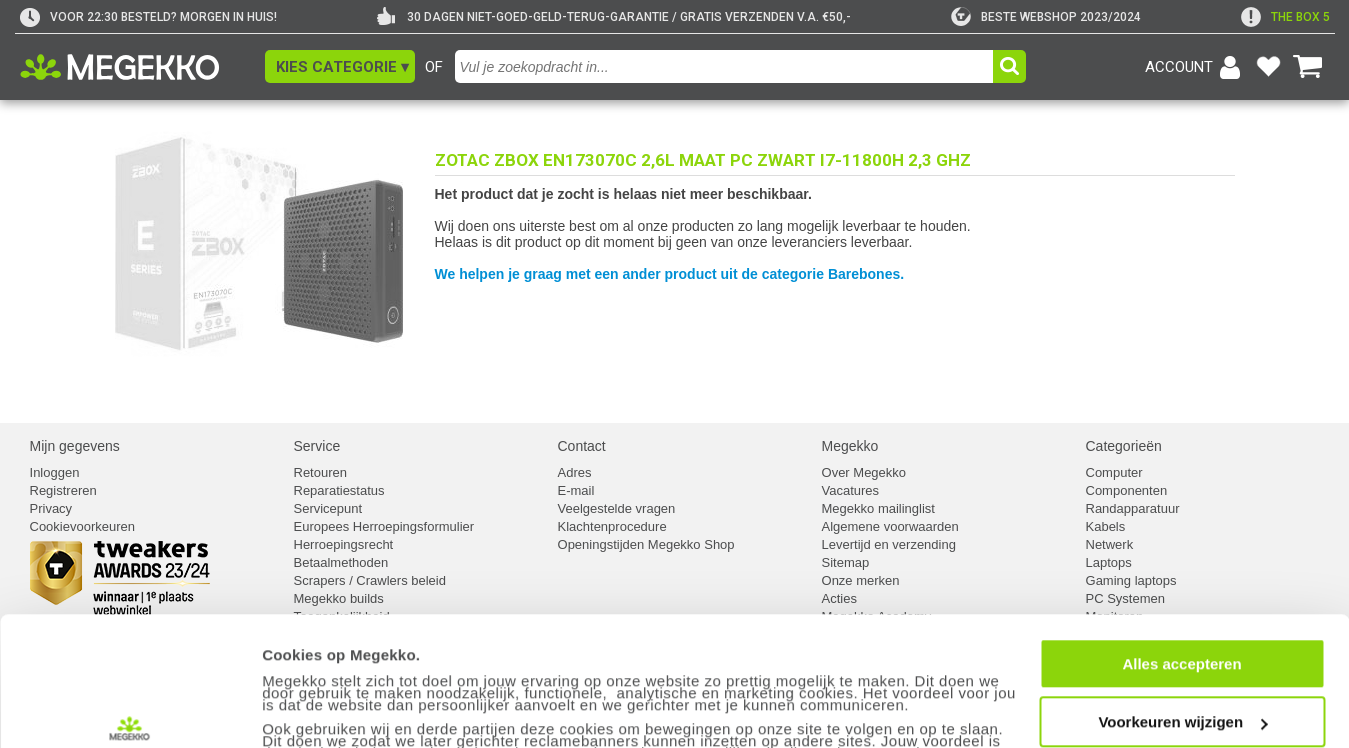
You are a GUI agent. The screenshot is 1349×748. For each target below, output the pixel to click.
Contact (582, 446)
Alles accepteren (1181, 569)
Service (317, 446)
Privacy (51, 508)
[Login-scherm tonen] (1196, 67)
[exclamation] (1285, 17)
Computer (1114, 472)
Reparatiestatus (339, 490)
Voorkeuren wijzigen (1182, 628)
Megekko (850, 446)
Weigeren (1181, 686)
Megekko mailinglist (878, 508)
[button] (340, 66)
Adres (575, 472)
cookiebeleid (663, 707)
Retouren (320, 472)
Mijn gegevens (75, 446)
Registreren (63, 490)
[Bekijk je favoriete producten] (1269, 67)
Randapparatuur (1133, 508)
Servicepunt (328, 508)
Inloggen (55, 472)
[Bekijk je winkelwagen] (1308, 67)
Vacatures (851, 490)
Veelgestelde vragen (617, 508)
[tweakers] (1046, 17)
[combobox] (726, 66)
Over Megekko (864, 472)
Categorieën (1124, 446)
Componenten (1127, 490)
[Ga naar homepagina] (142, 67)
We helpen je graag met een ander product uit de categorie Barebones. (670, 274)
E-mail (576, 490)
